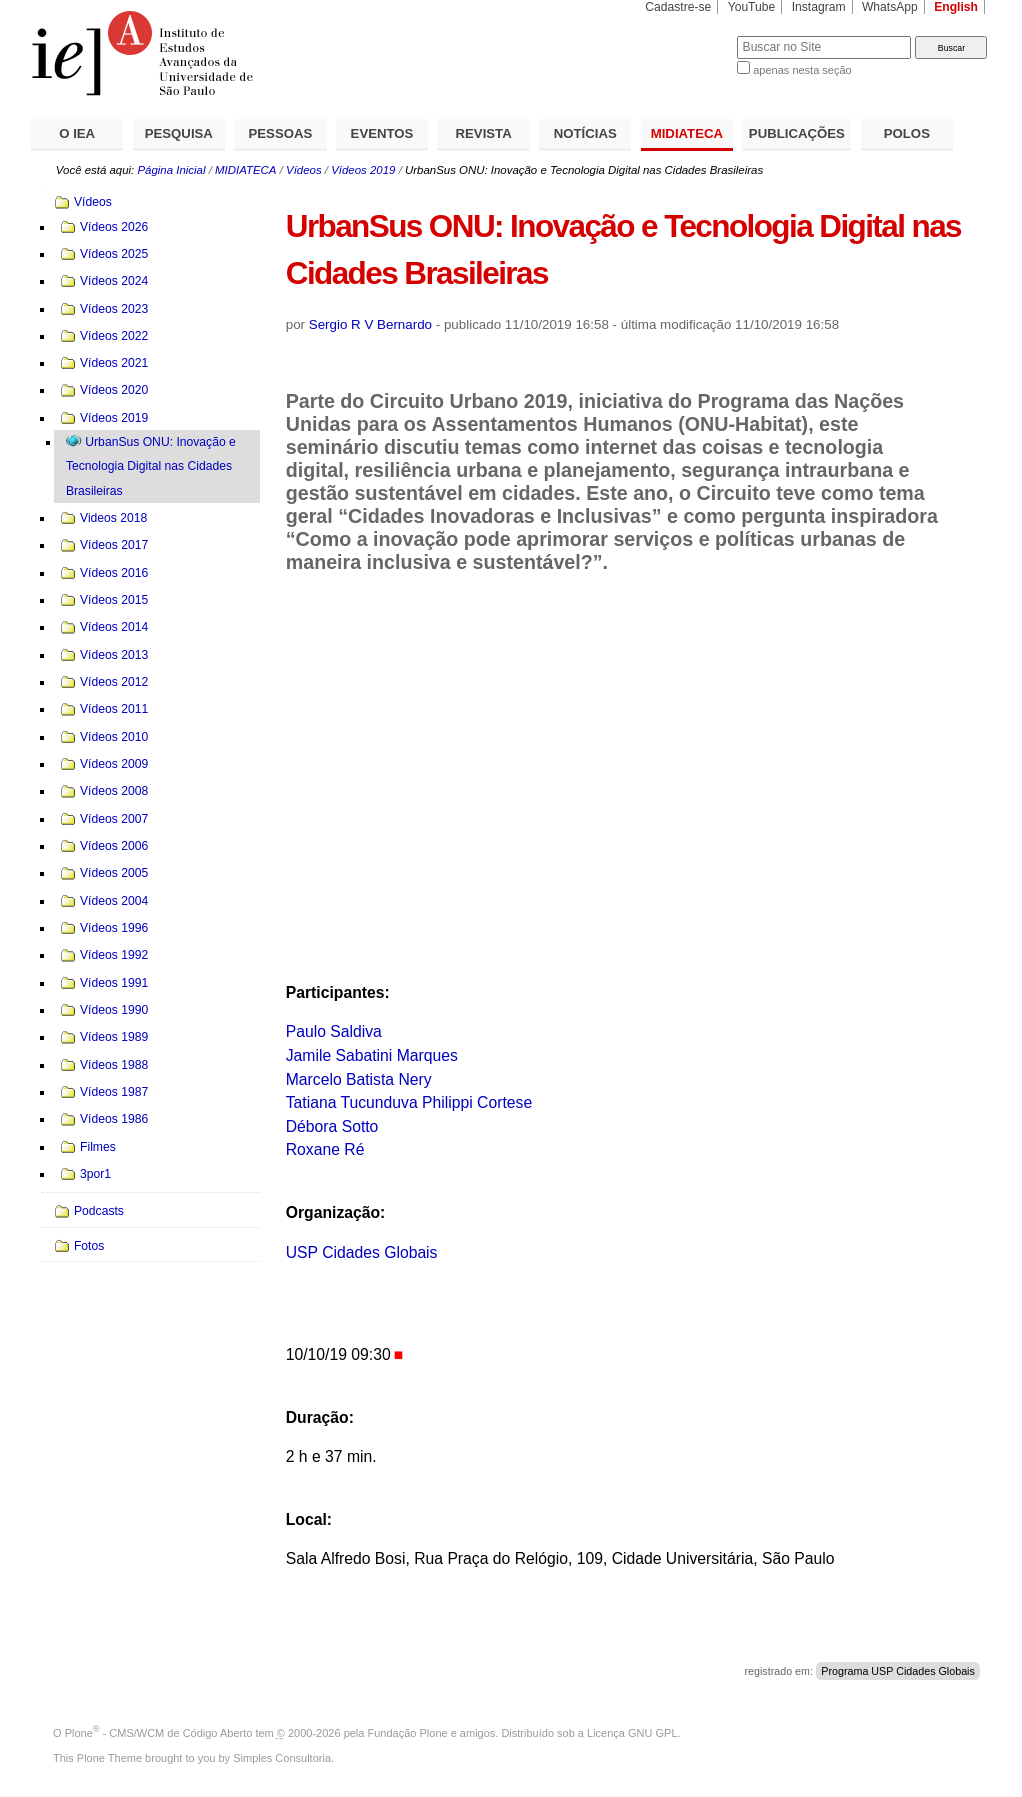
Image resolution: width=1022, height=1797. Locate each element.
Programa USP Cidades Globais (898, 1671)
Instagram (819, 7)
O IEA (77, 133)
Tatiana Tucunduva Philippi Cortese (409, 1102)
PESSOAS (281, 133)
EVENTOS (382, 133)
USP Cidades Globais (362, 1252)
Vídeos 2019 (363, 170)
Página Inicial (171, 170)
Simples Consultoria (282, 1758)
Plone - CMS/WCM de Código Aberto (159, 1733)
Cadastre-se (678, 7)
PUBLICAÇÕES (797, 133)
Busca (688, 35)
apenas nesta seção (802, 70)
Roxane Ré (325, 1149)
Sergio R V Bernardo (370, 324)
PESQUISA (179, 133)
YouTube (752, 7)
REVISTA (484, 133)
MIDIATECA (687, 133)
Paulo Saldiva (334, 1031)
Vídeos (304, 170)
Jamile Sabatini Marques (372, 1055)
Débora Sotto (332, 1126)
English (956, 7)
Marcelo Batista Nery (359, 1079)
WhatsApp (890, 7)
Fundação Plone (408, 1733)
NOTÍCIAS (585, 133)
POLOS (907, 133)
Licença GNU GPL (632, 1733)
